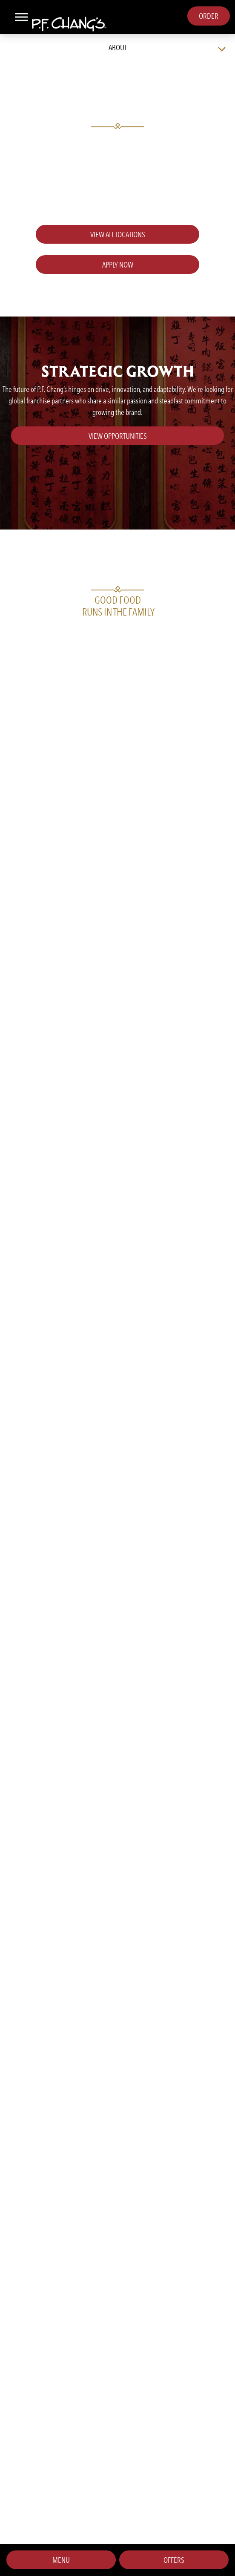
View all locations (117, 234)
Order (208, 16)
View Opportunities (118, 436)
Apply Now (117, 264)
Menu (61, 2560)
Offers (173, 2560)
